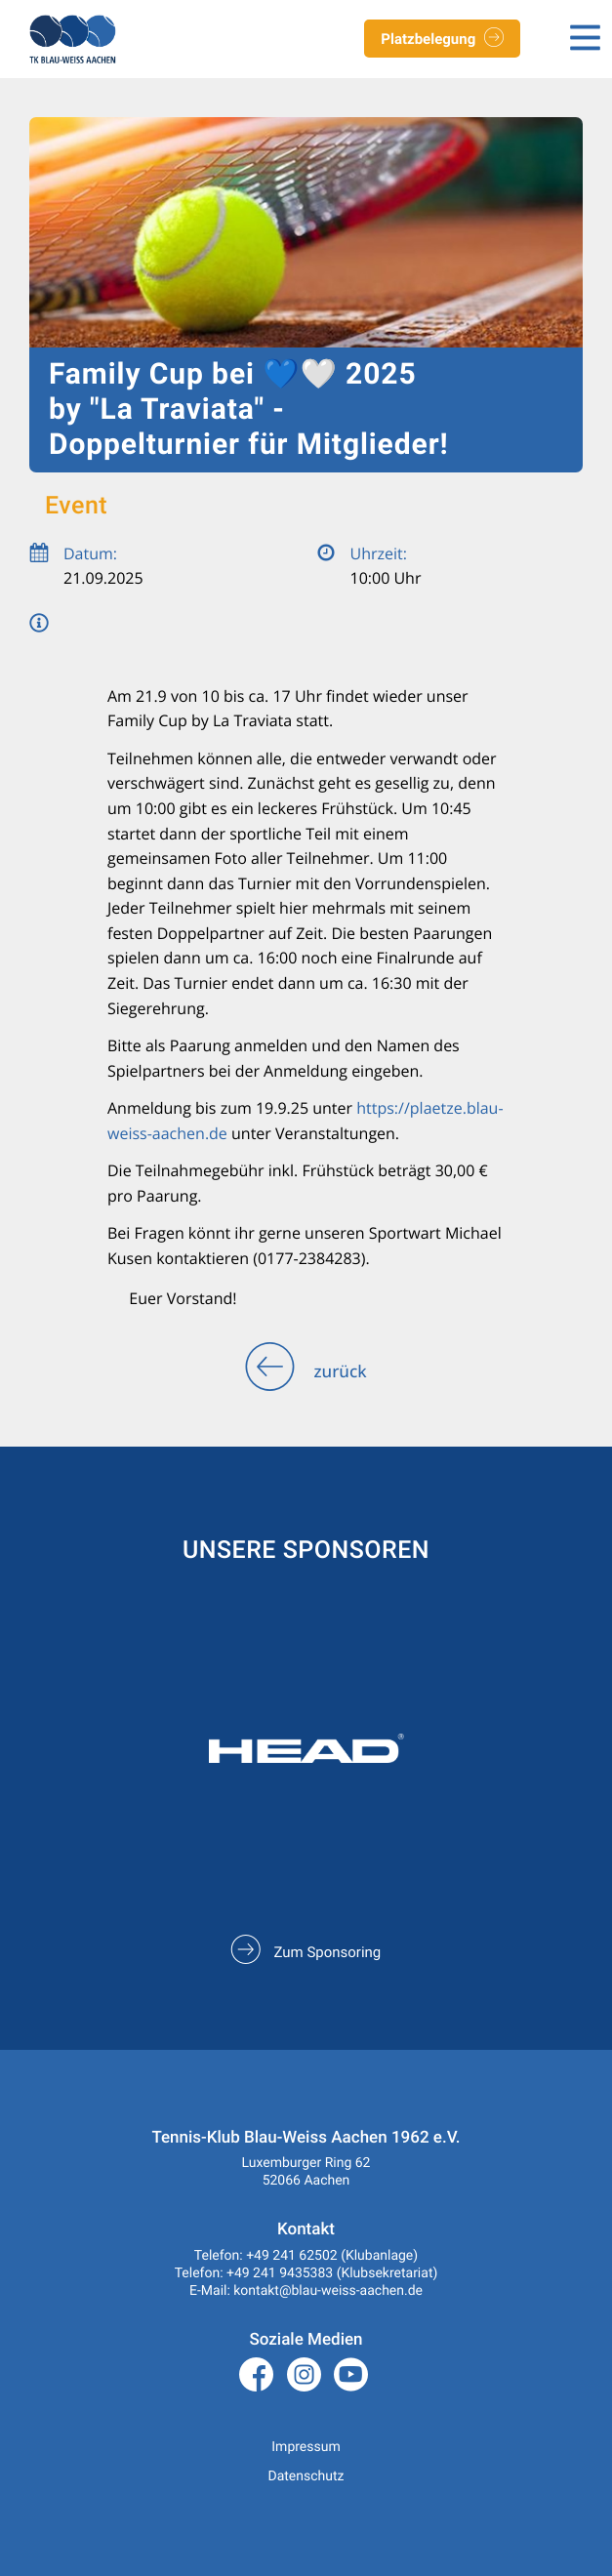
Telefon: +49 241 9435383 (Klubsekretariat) (306, 2273)
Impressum (305, 2447)
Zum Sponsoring (306, 1952)
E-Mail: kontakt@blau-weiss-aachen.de (306, 2291)
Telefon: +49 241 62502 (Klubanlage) (306, 2256)
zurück (305, 1372)
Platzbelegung (442, 40)
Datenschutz (306, 2476)
